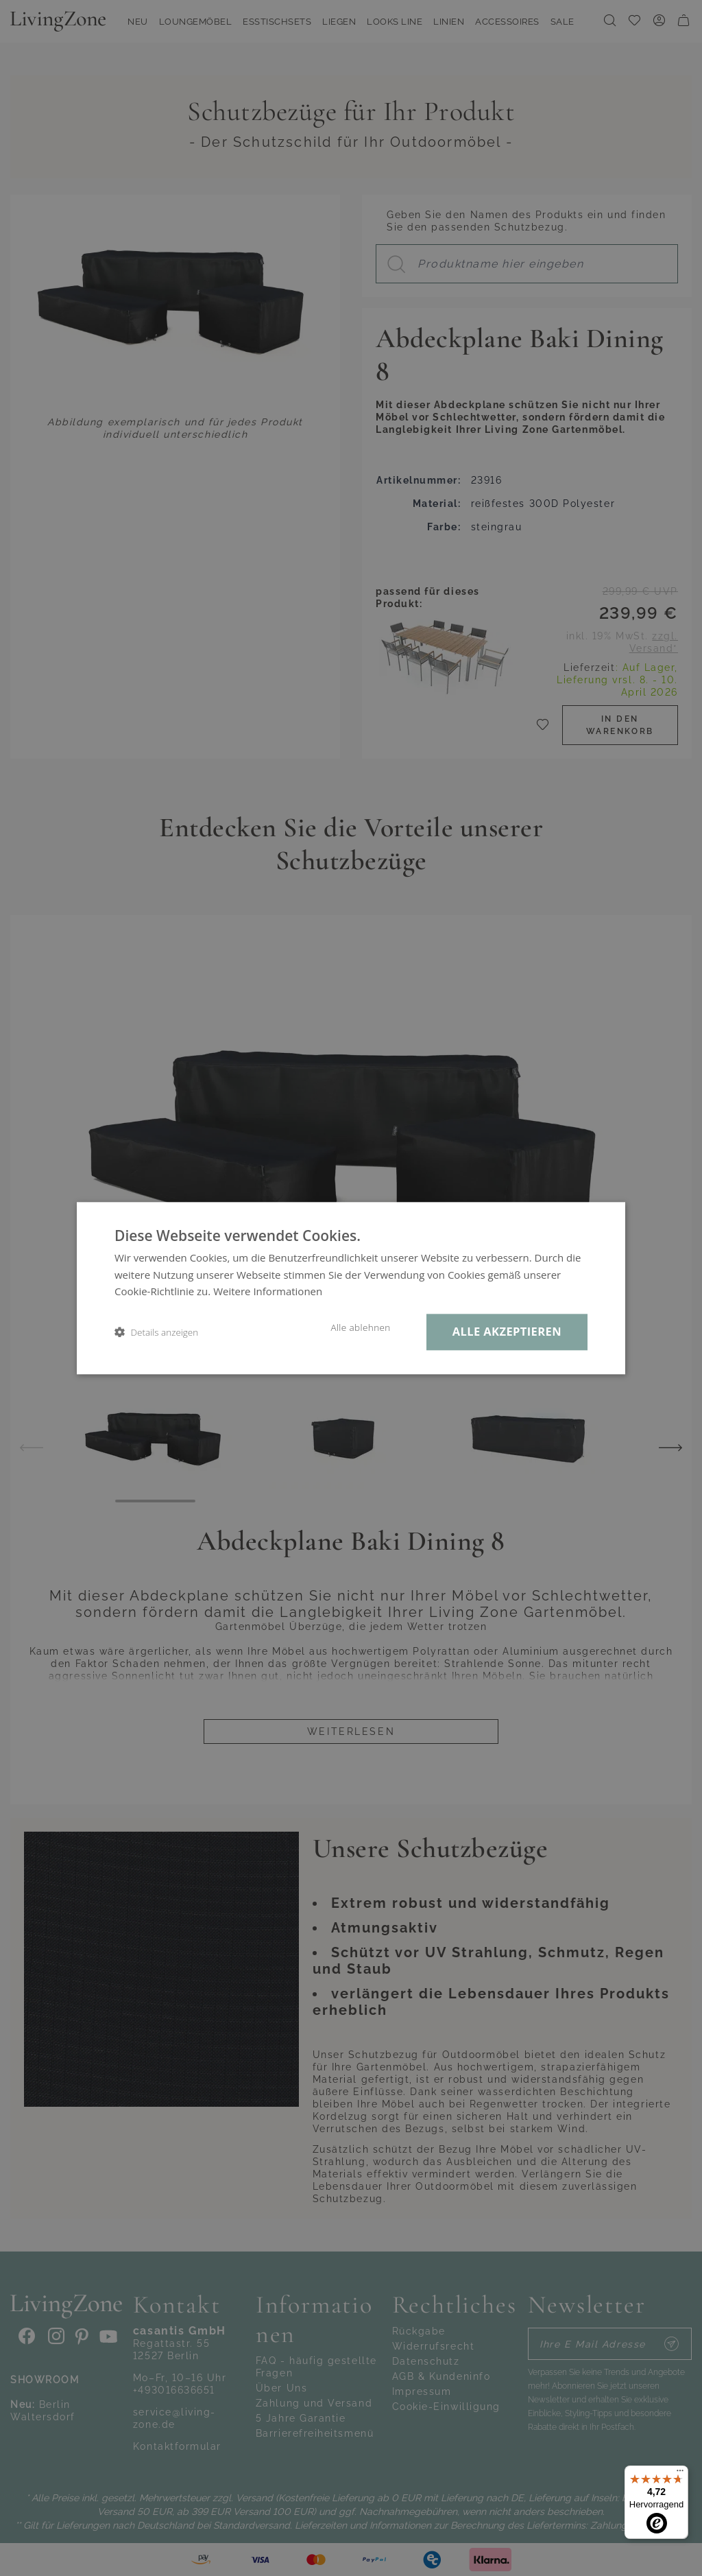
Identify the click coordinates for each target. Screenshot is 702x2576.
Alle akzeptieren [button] (506, 1331)
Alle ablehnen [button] (360, 1327)
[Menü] (680, 2474)
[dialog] (351, 1288)
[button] (156, 1331)
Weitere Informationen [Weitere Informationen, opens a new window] (267, 1292)
